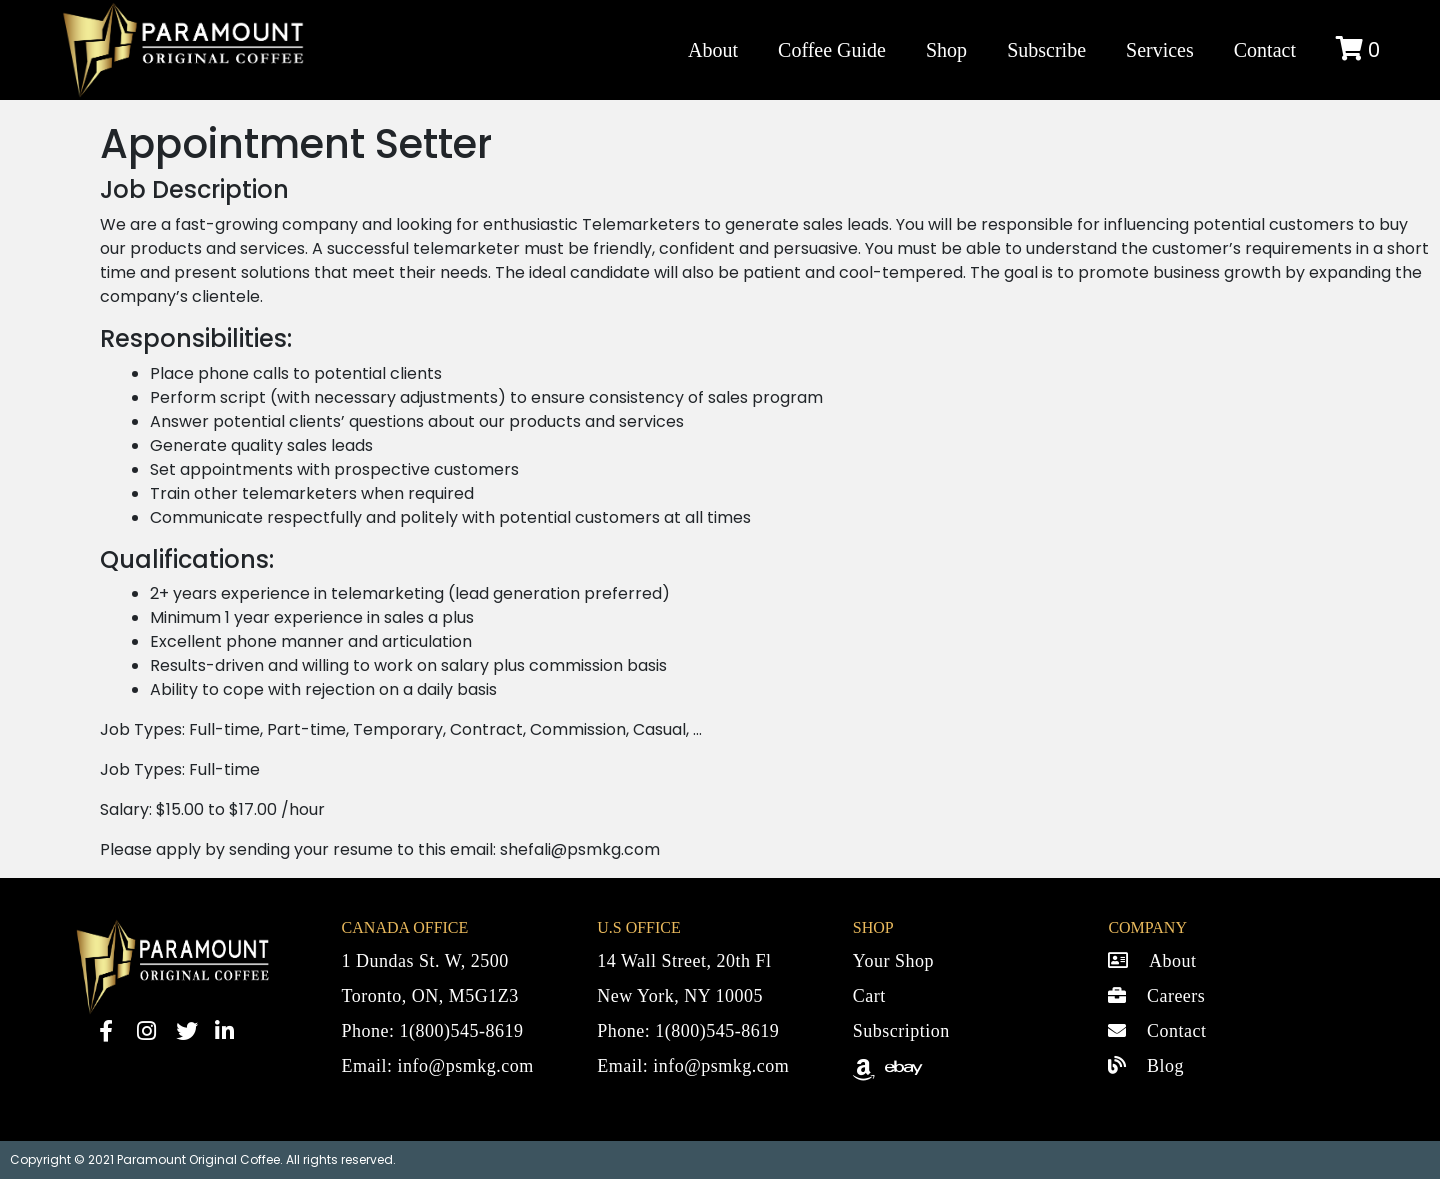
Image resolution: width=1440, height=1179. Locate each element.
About (713, 50)
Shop (946, 50)
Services (1160, 50)
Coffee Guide (832, 50)
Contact (1265, 50)
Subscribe (1046, 50)
